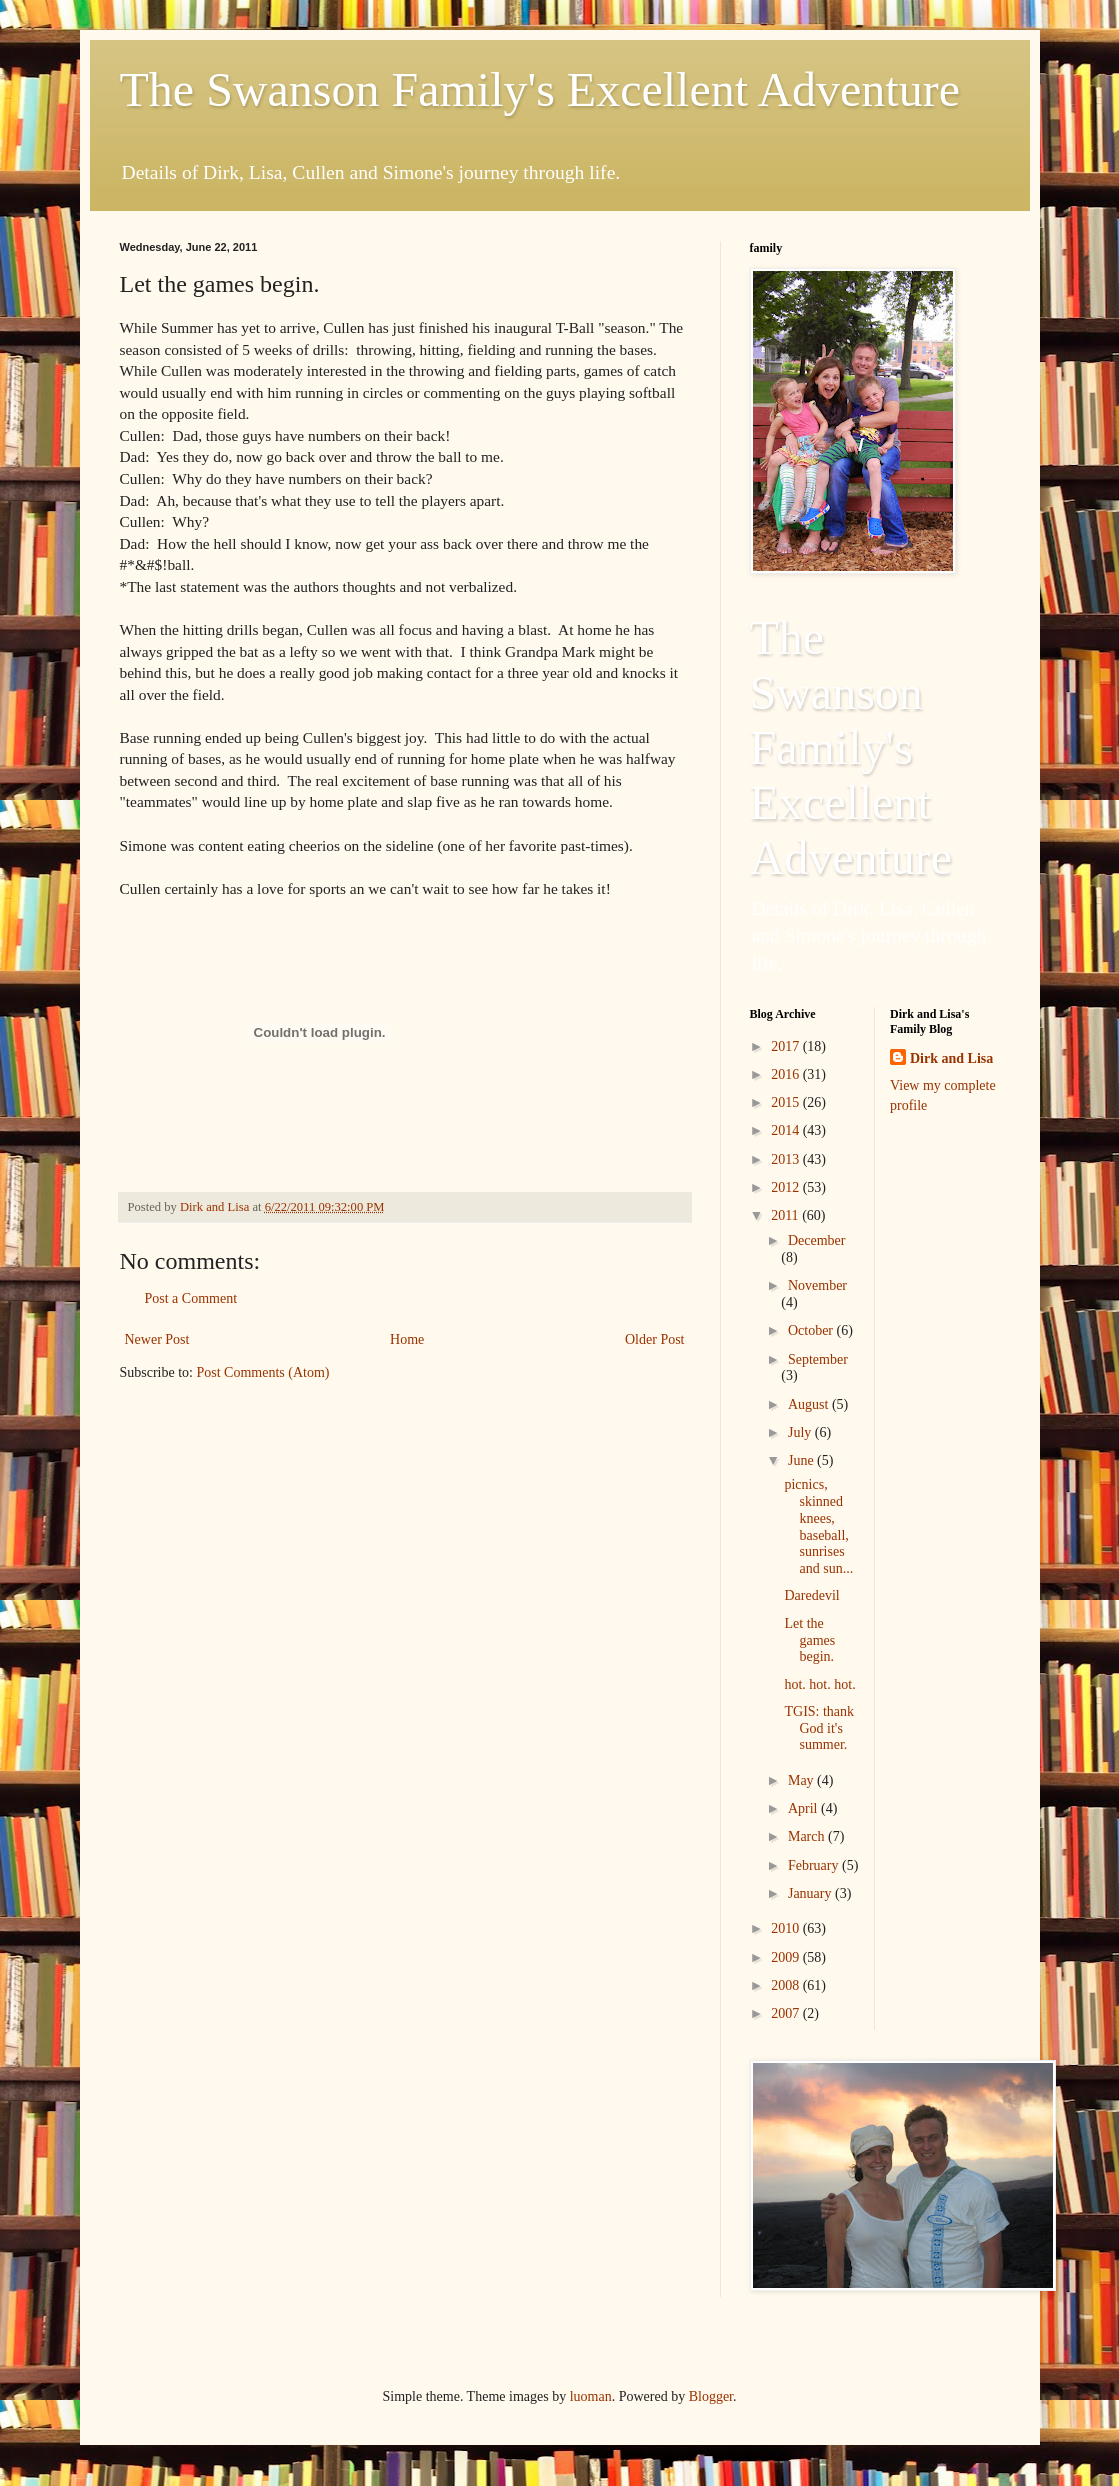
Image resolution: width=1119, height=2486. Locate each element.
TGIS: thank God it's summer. (819, 1728)
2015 (787, 1102)
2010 (787, 1928)
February (815, 1865)
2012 (787, 1187)
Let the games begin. (809, 1640)
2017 (787, 1046)
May (802, 1780)
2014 (787, 1130)
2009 (787, 1957)
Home (407, 1339)
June (802, 1460)
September (818, 1359)
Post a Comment (191, 1298)
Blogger (711, 2396)
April (804, 1808)
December (817, 1240)
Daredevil (811, 1595)
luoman (591, 2396)
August (810, 1404)
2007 (787, 2013)
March (808, 1836)
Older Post (655, 1339)
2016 (787, 1074)
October (812, 1330)
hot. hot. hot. (819, 1684)
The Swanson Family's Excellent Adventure (540, 89)
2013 (787, 1159)
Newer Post (157, 1339)
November (817, 1285)
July (801, 1432)
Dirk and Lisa (951, 1058)
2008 (787, 1985)
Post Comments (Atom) (263, 1372)
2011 (786, 1215)
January (811, 1893)
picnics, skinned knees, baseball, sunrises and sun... (818, 1526)
